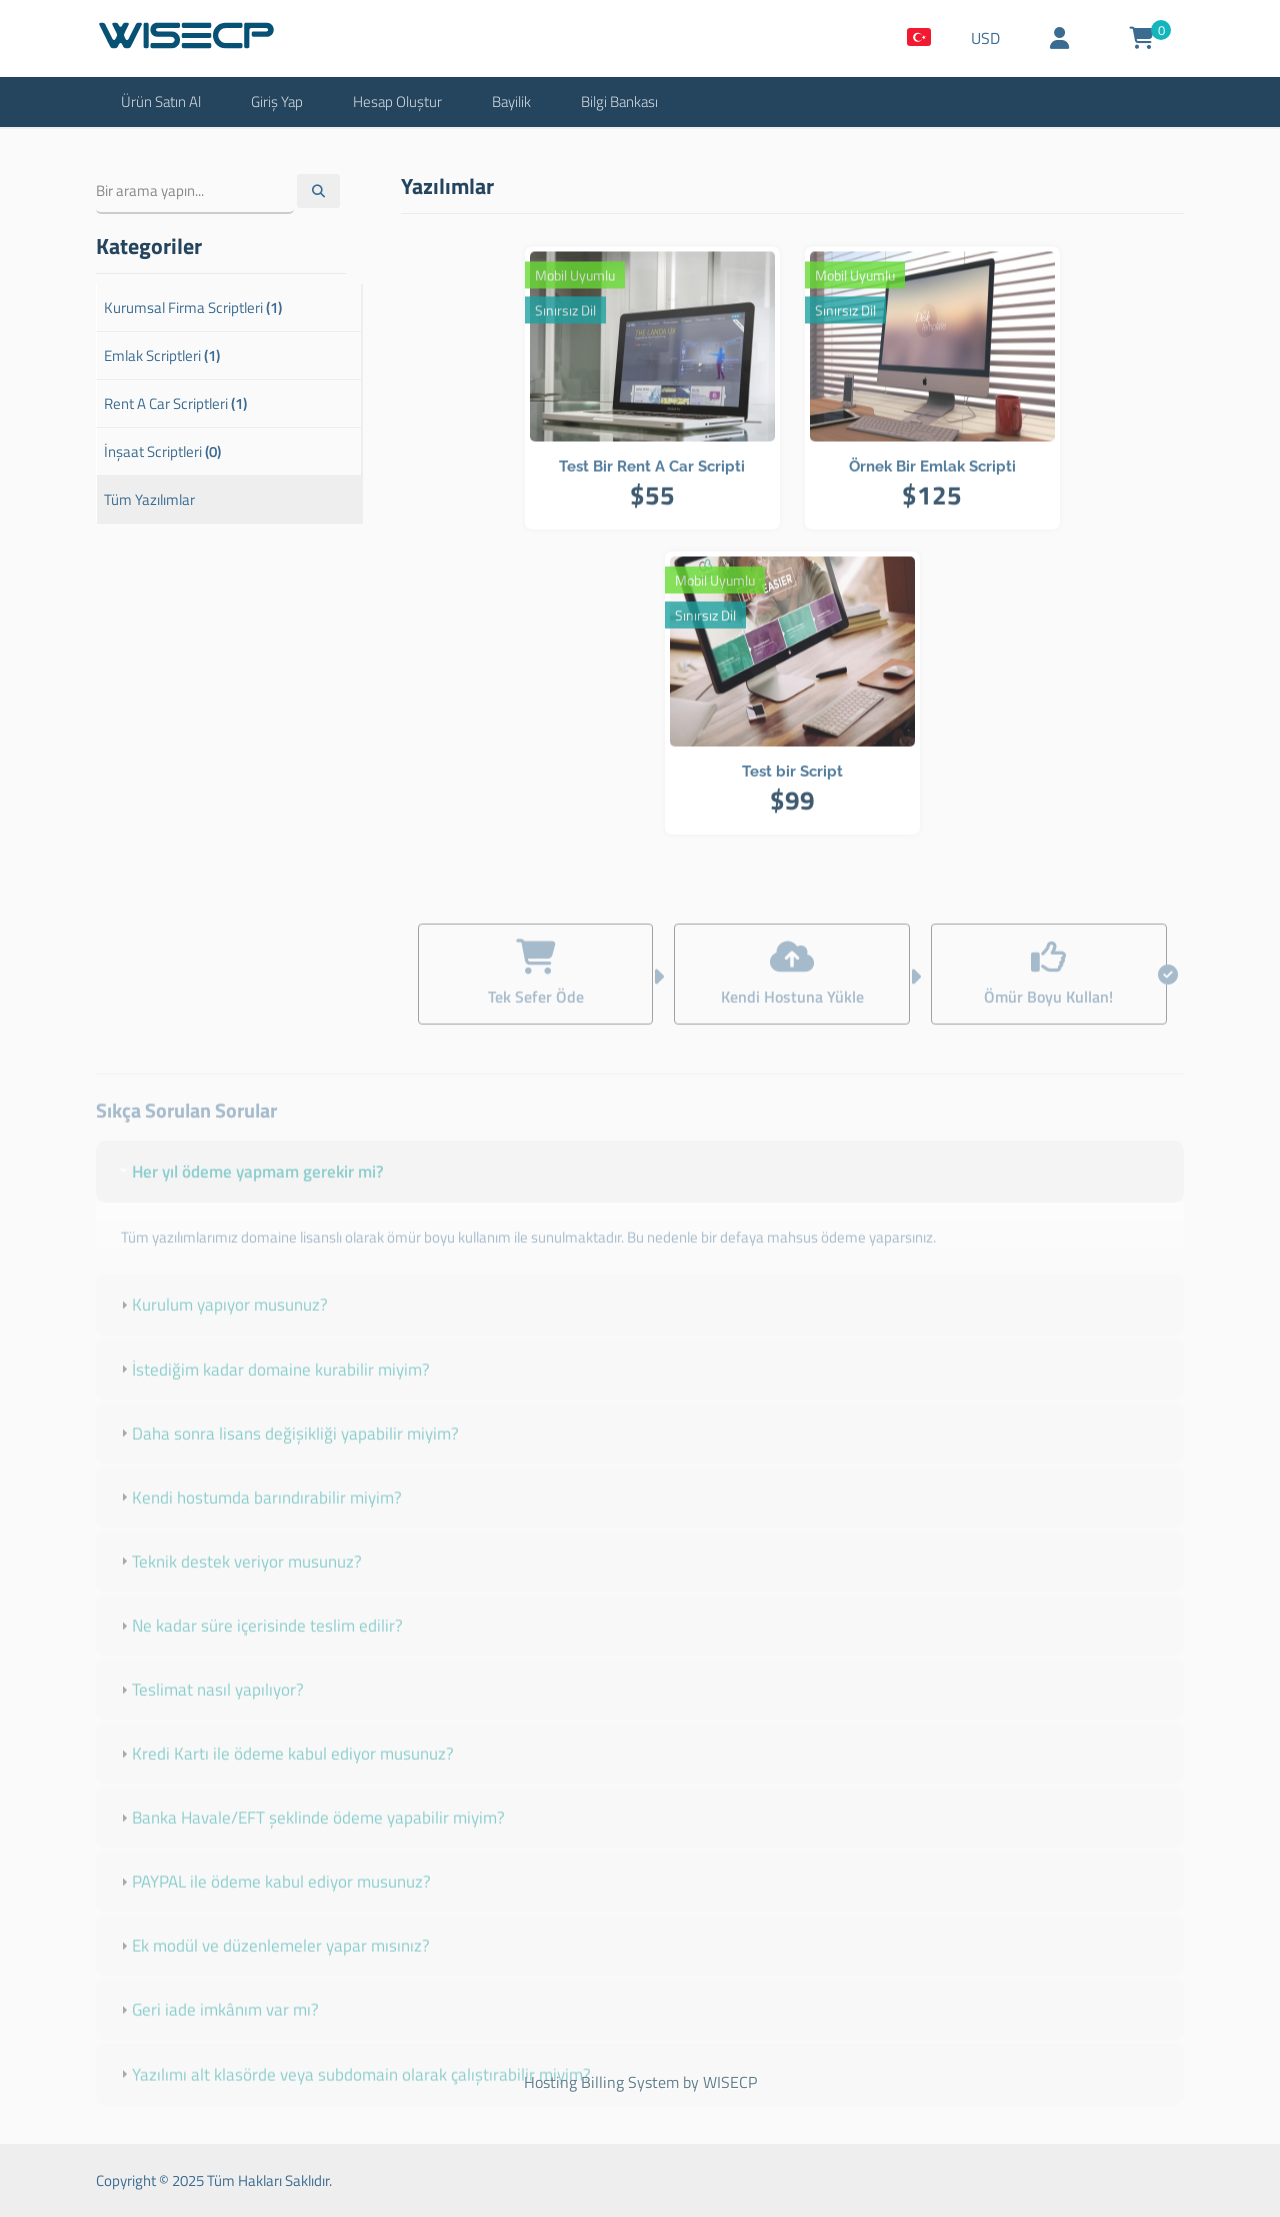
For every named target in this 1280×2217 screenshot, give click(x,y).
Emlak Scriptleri (162, 355)
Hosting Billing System (601, 2082)
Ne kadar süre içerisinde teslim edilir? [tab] (259, 1645)
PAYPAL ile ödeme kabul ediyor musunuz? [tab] (273, 1902)
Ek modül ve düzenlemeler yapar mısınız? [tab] (273, 1966)
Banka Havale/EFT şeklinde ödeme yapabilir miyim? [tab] (310, 1838)
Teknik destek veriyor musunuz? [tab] (239, 1581)
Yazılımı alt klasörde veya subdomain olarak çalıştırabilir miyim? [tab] (353, 2094)
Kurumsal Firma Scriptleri (193, 307)
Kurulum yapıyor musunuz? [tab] (222, 1325)
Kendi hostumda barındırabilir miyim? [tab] (259, 1517)
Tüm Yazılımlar (149, 499)
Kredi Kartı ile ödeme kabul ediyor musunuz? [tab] (285, 1774)
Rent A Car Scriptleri (175, 403)
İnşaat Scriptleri (162, 451)
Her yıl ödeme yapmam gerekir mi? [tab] (250, 1191)
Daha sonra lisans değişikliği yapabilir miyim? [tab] (287, 1453)
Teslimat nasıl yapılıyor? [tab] (210, 1709)
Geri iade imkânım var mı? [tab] (217, 2030)
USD (985, 38)
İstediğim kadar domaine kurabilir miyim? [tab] (273, 1389)
